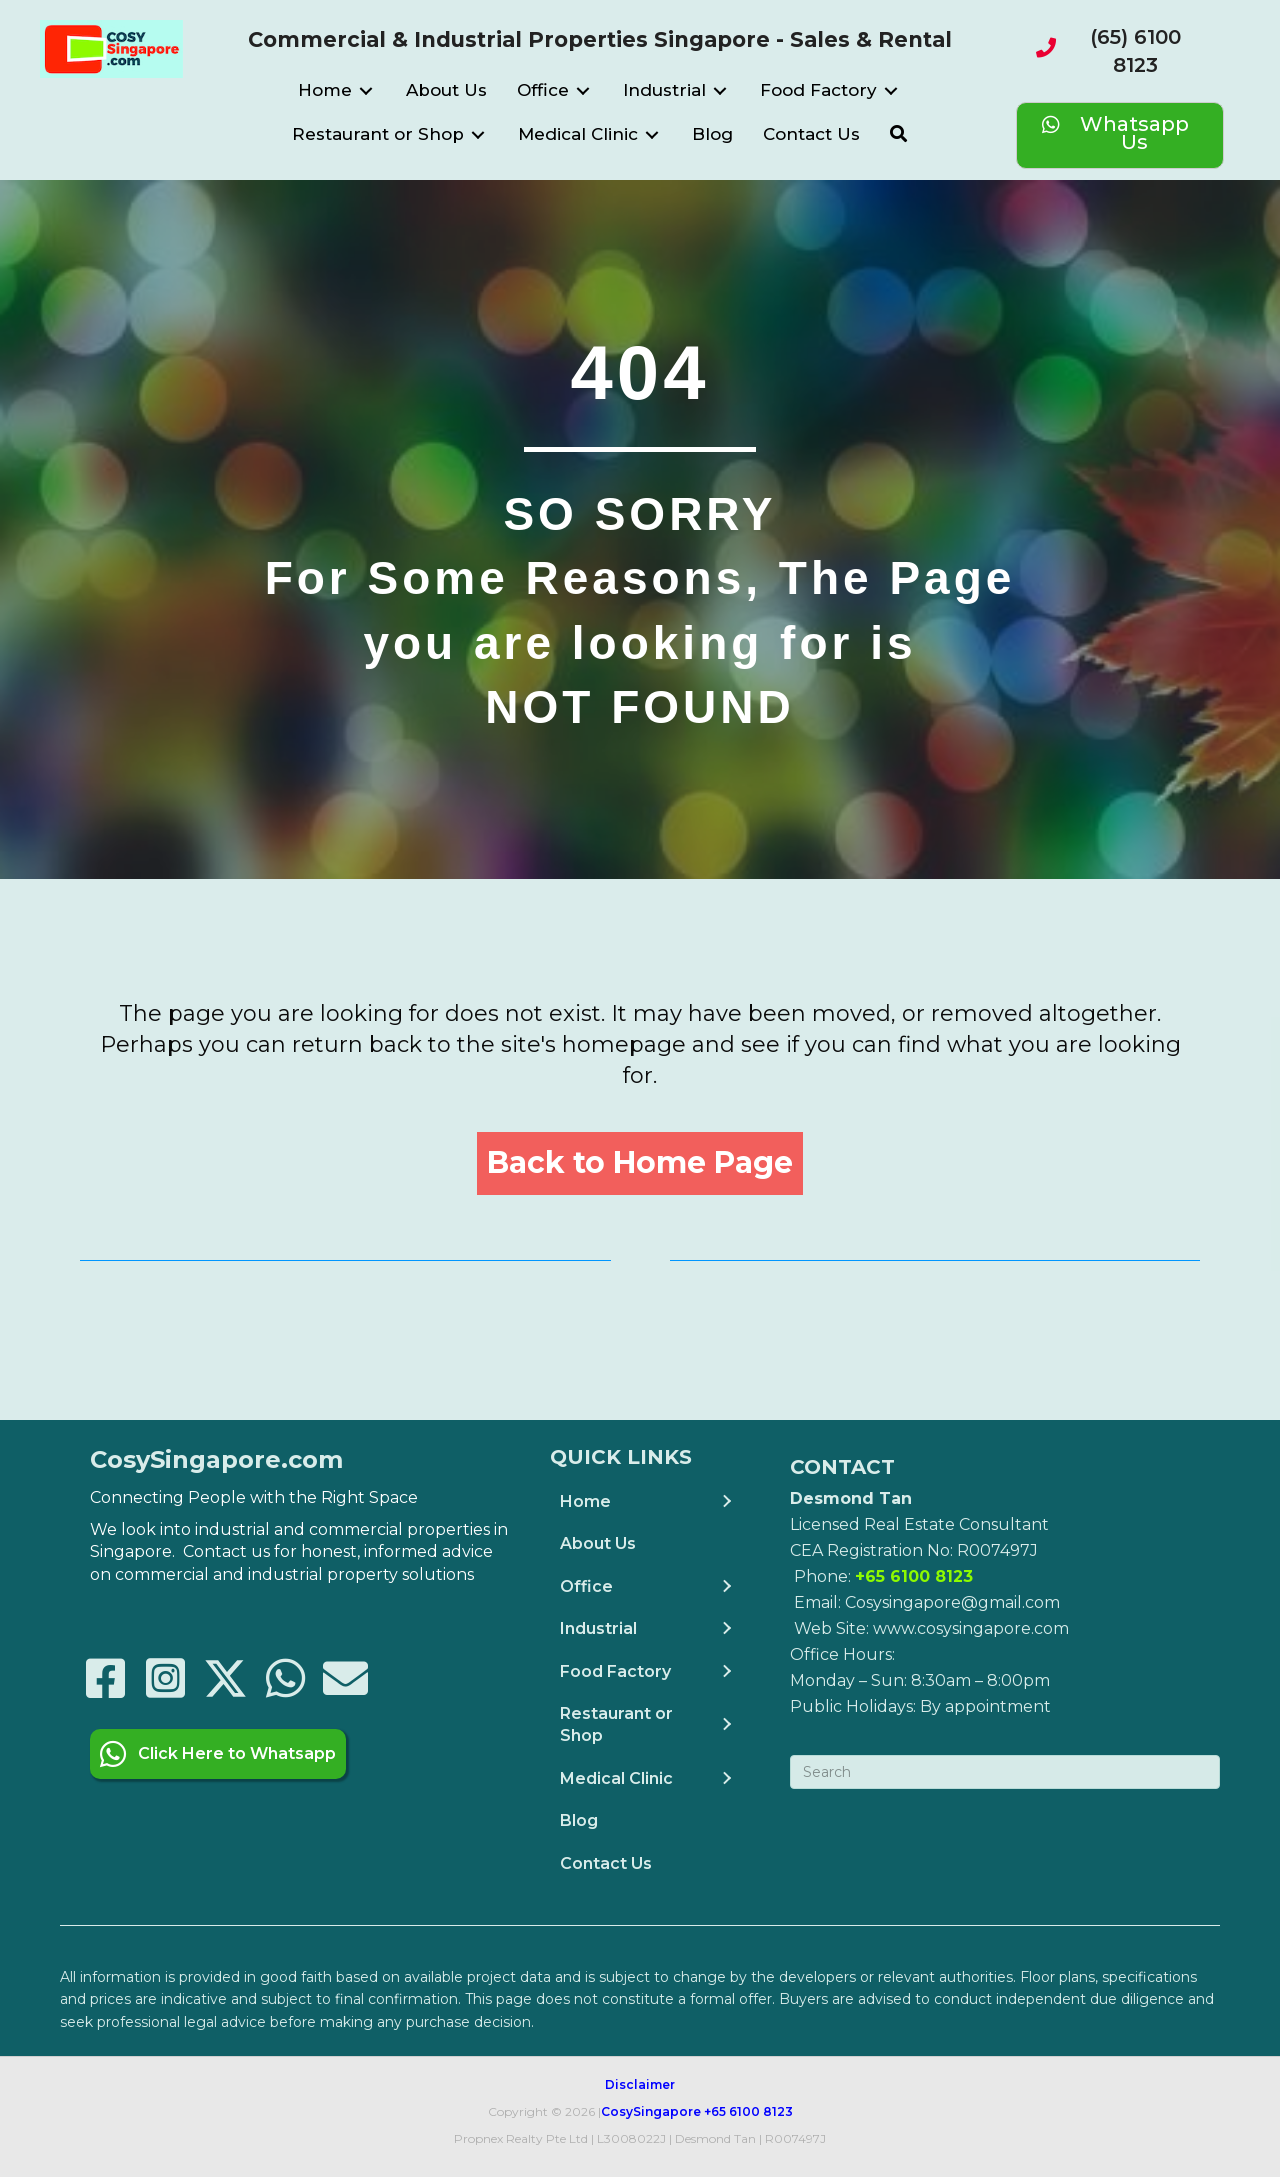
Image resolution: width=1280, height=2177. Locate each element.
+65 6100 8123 (748, 2110)
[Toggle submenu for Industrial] (720, 91)
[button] (898, 135)
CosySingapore (651, 2110)
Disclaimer (640, 2083)
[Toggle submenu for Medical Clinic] (652, 135)
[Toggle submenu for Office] (583, 91)
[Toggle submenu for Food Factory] (891, 91)
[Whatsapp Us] (1120, 135)
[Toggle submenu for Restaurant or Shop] (478, 135)
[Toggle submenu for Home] (366, 91)
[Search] (1005, 1771)
